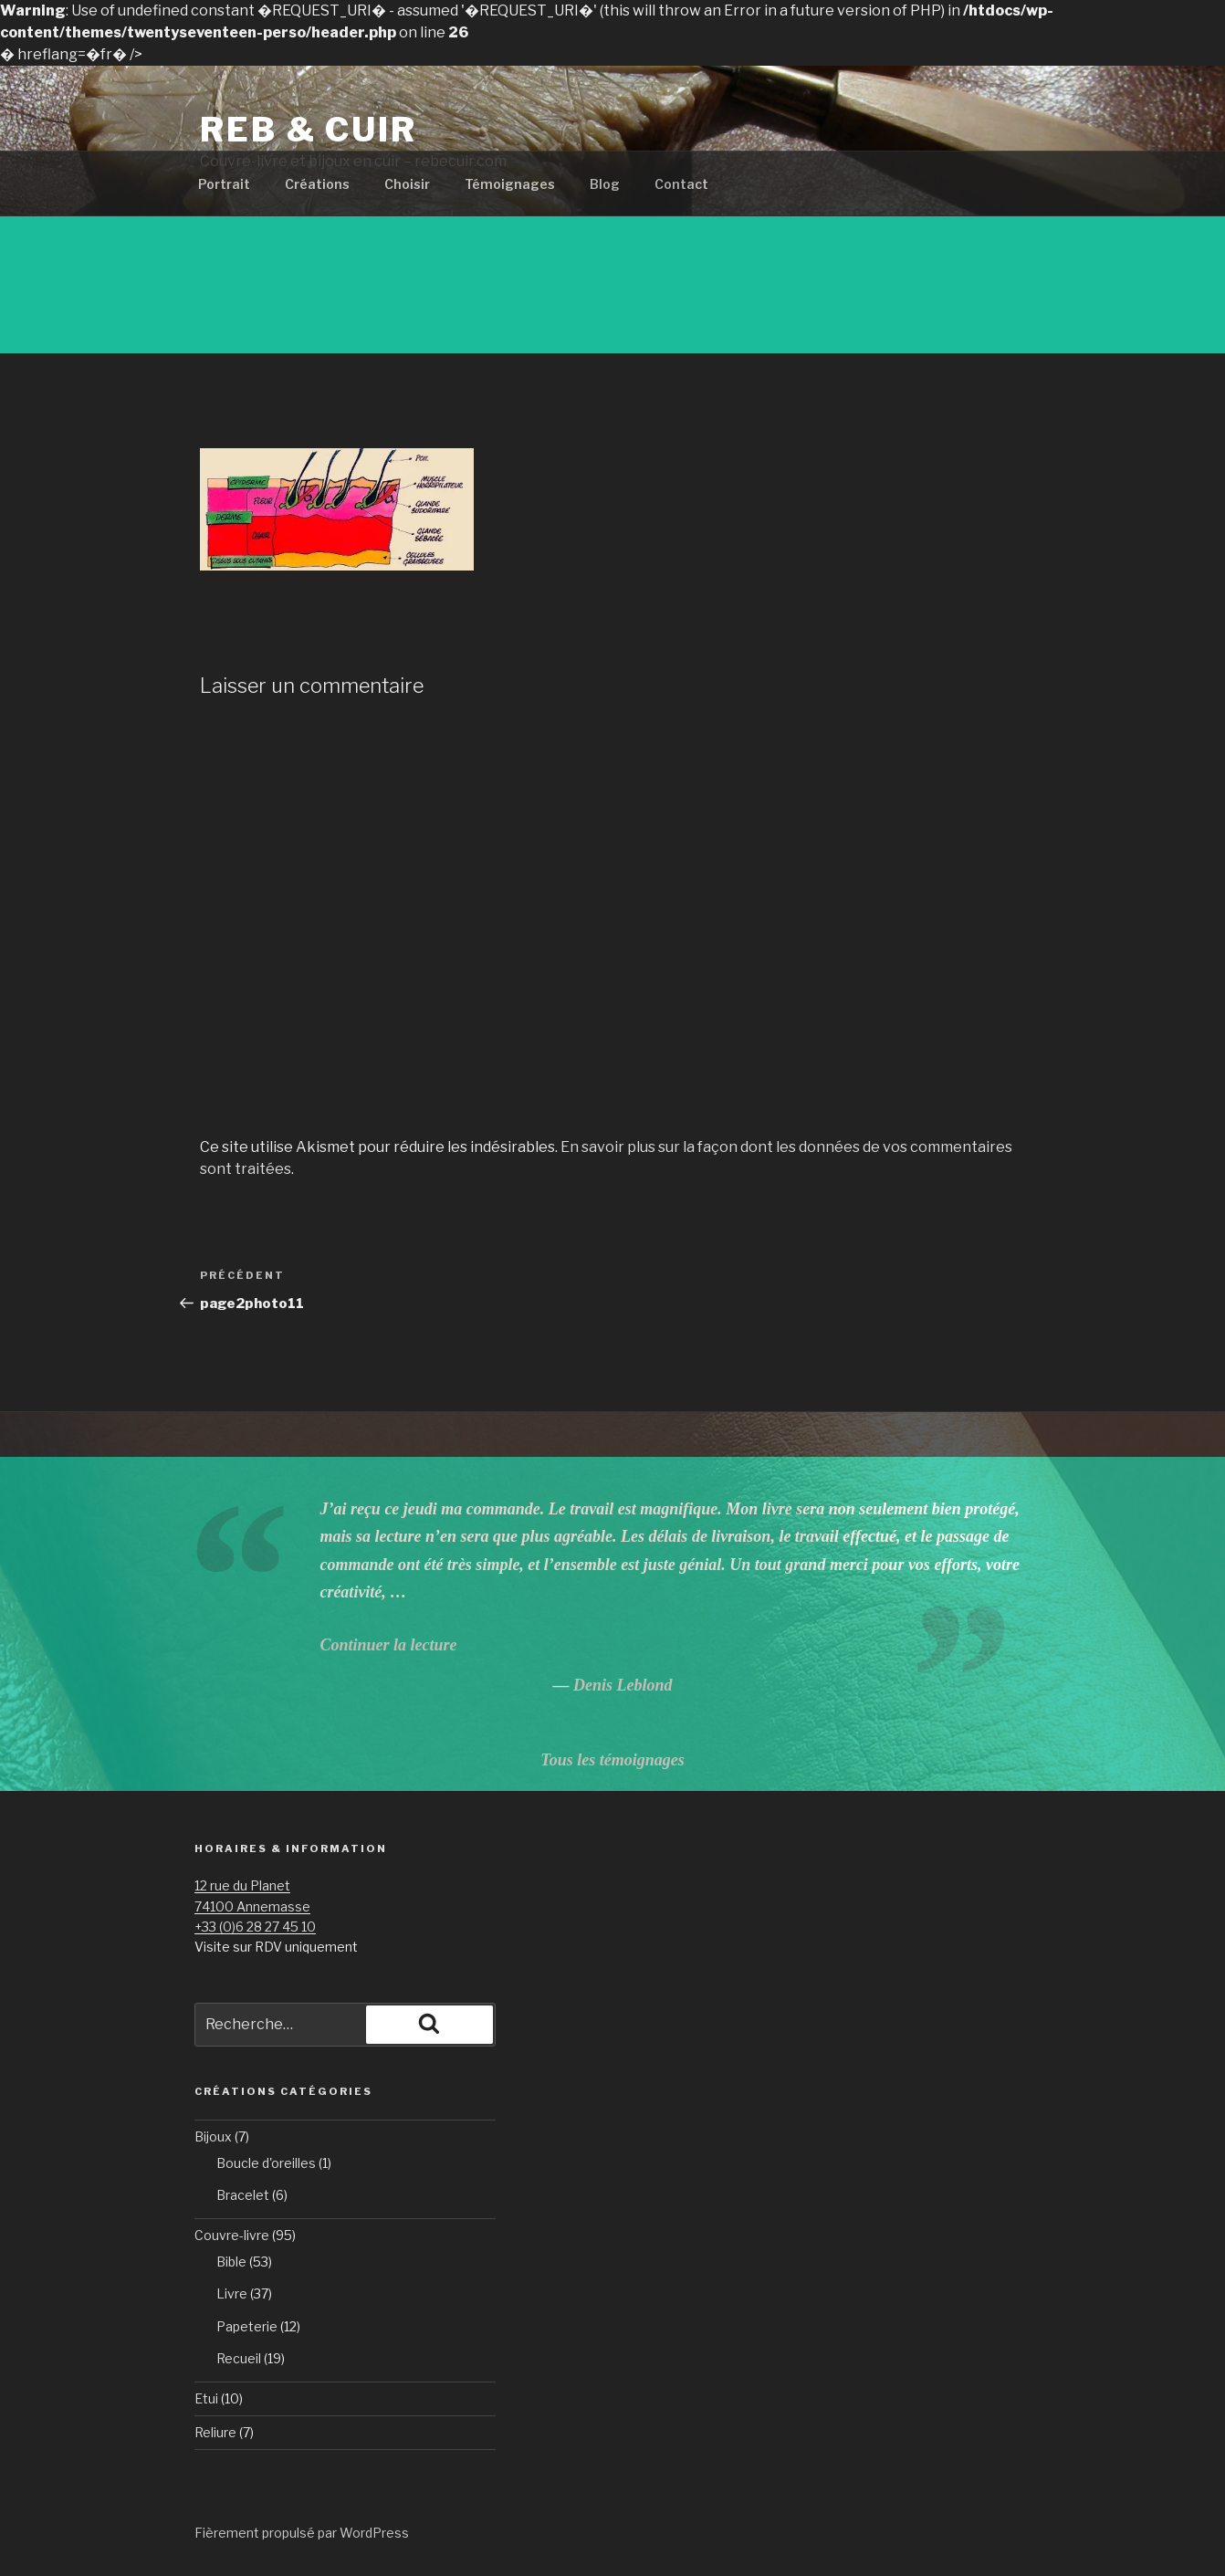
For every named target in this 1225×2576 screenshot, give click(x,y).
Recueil (238, 2358)
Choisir (407, 184)
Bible (231, 2261)
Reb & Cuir (308, 130)
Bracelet (242, 2195)
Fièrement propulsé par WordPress (301, 2532)
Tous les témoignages (612, 1760)
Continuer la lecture (387, 1645)
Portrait (224, 184)
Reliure (215, 2432)
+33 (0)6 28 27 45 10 (255, 1926)
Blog (605, 184)
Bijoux (213, 2136)
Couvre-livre (231, 2235)
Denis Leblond (623, 1685)
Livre (231, 2293)
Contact (681, 184)
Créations (317, 184)
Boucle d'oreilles (266, 2163)
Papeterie (246, 2326)
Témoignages (510, 184)
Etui (206, 2398)
